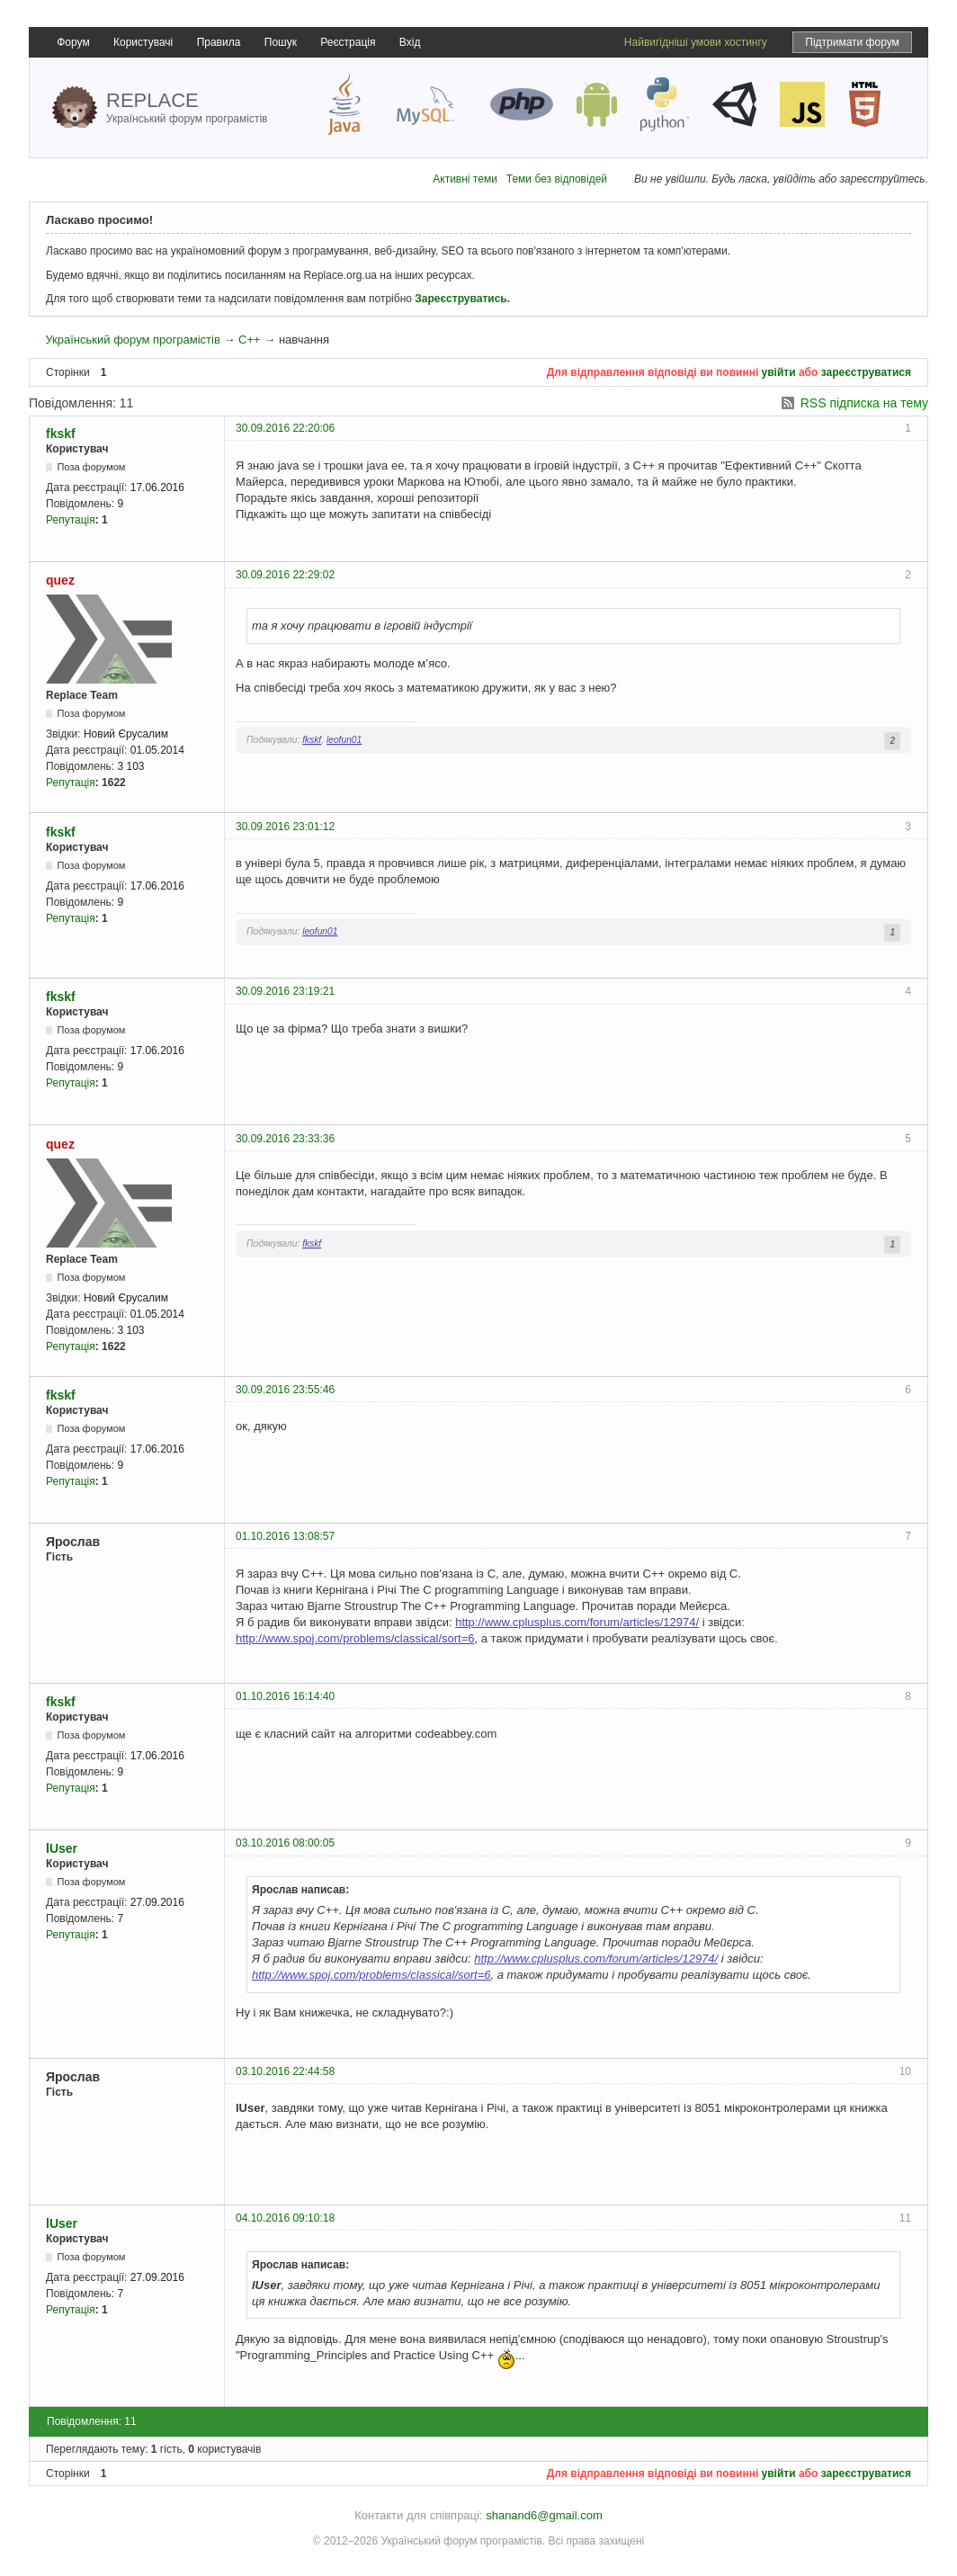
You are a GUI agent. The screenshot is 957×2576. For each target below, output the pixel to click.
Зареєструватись (460, 298)
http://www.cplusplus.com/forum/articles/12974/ (577, 1622)
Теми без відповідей (556, 179)
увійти (779, 372)
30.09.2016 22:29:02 (285, 574)
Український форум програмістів (132, 339)
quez (60, 580)
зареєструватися (866, 372)
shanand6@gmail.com (544, 2515)
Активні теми (465, 179)
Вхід (410, 42)
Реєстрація (347, 42)
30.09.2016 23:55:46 (285, 1389)
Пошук (280, 42)
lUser (61, 1848)
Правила (219, 42)
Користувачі (143, 42)
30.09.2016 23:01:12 (285, 826)
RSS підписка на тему (864, 403)
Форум (73, 42)
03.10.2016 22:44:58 (285, 2071)
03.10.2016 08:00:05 (285, 1843)
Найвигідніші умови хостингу (695, 42)
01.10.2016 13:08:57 (285, 1536)
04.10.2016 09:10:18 (285, 2218)
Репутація (70, 520)
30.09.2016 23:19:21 (285, 991)
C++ (249, 339)
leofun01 (344, 740)
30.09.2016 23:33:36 (285, 1138)
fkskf (61, 433)
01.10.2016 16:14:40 (285, 1696)
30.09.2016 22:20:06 (285, 428)
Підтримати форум (852, 42)
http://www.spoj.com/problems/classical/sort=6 (355, 1638)
